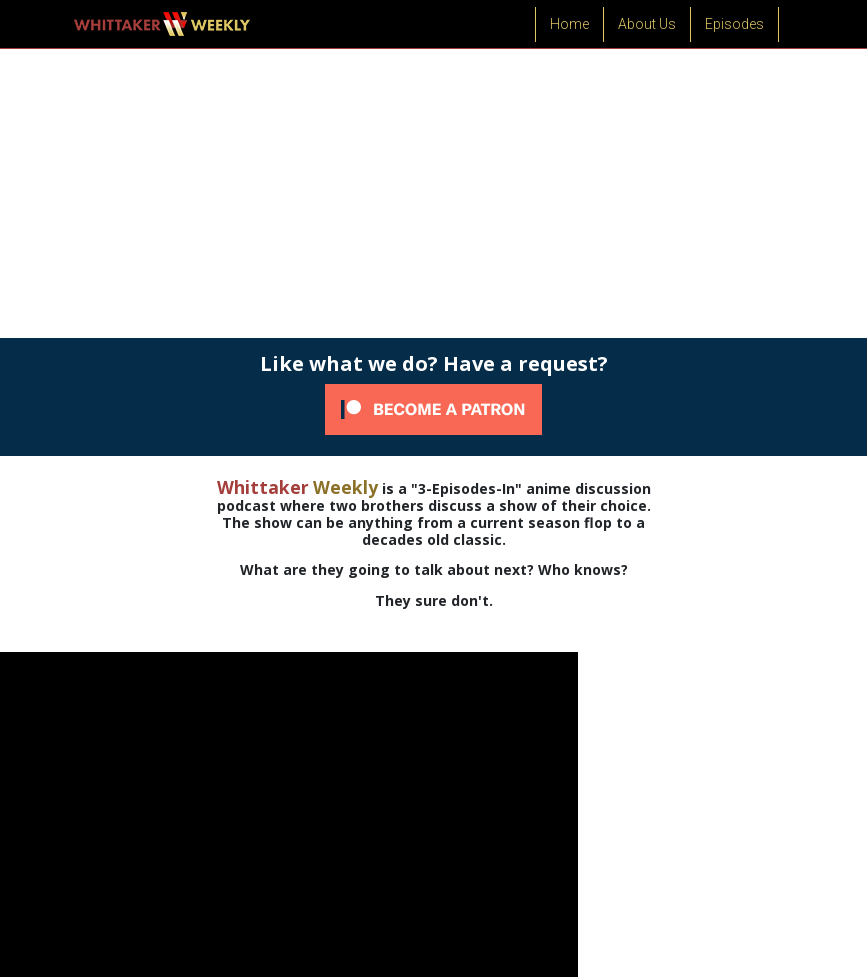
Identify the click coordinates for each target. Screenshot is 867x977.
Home (569, 24)
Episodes (734, 24)
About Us (647, 24)
